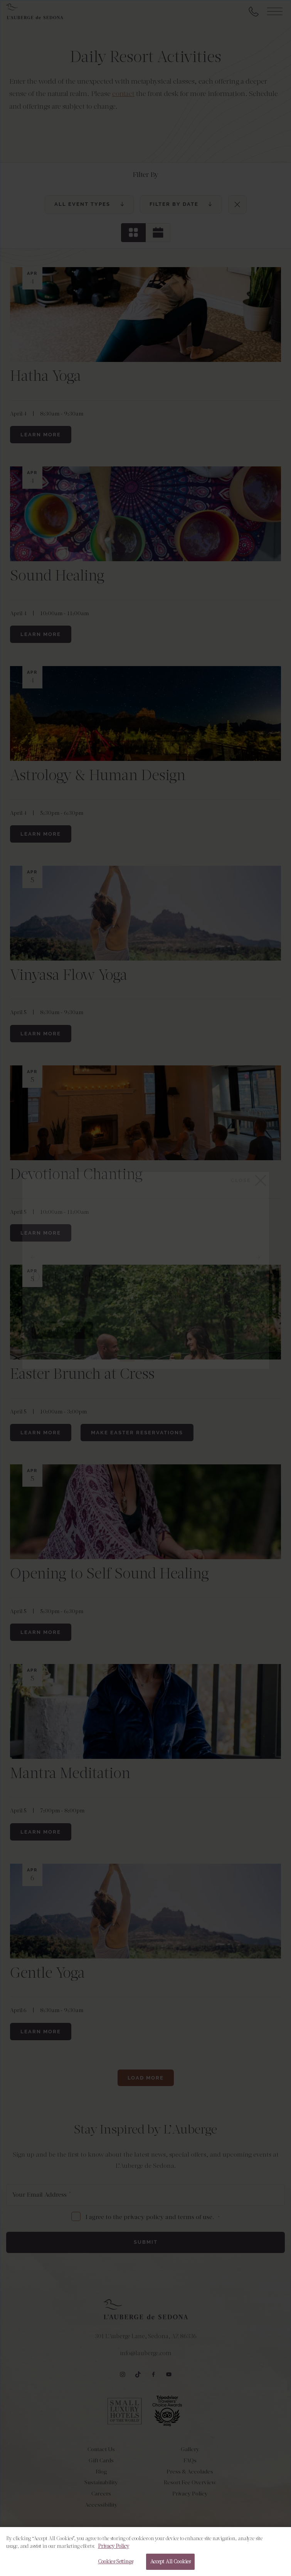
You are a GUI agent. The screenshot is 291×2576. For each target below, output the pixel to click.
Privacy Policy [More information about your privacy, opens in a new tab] (113, 2551)
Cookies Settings (115, 2567)
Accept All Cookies (170, 2567)
